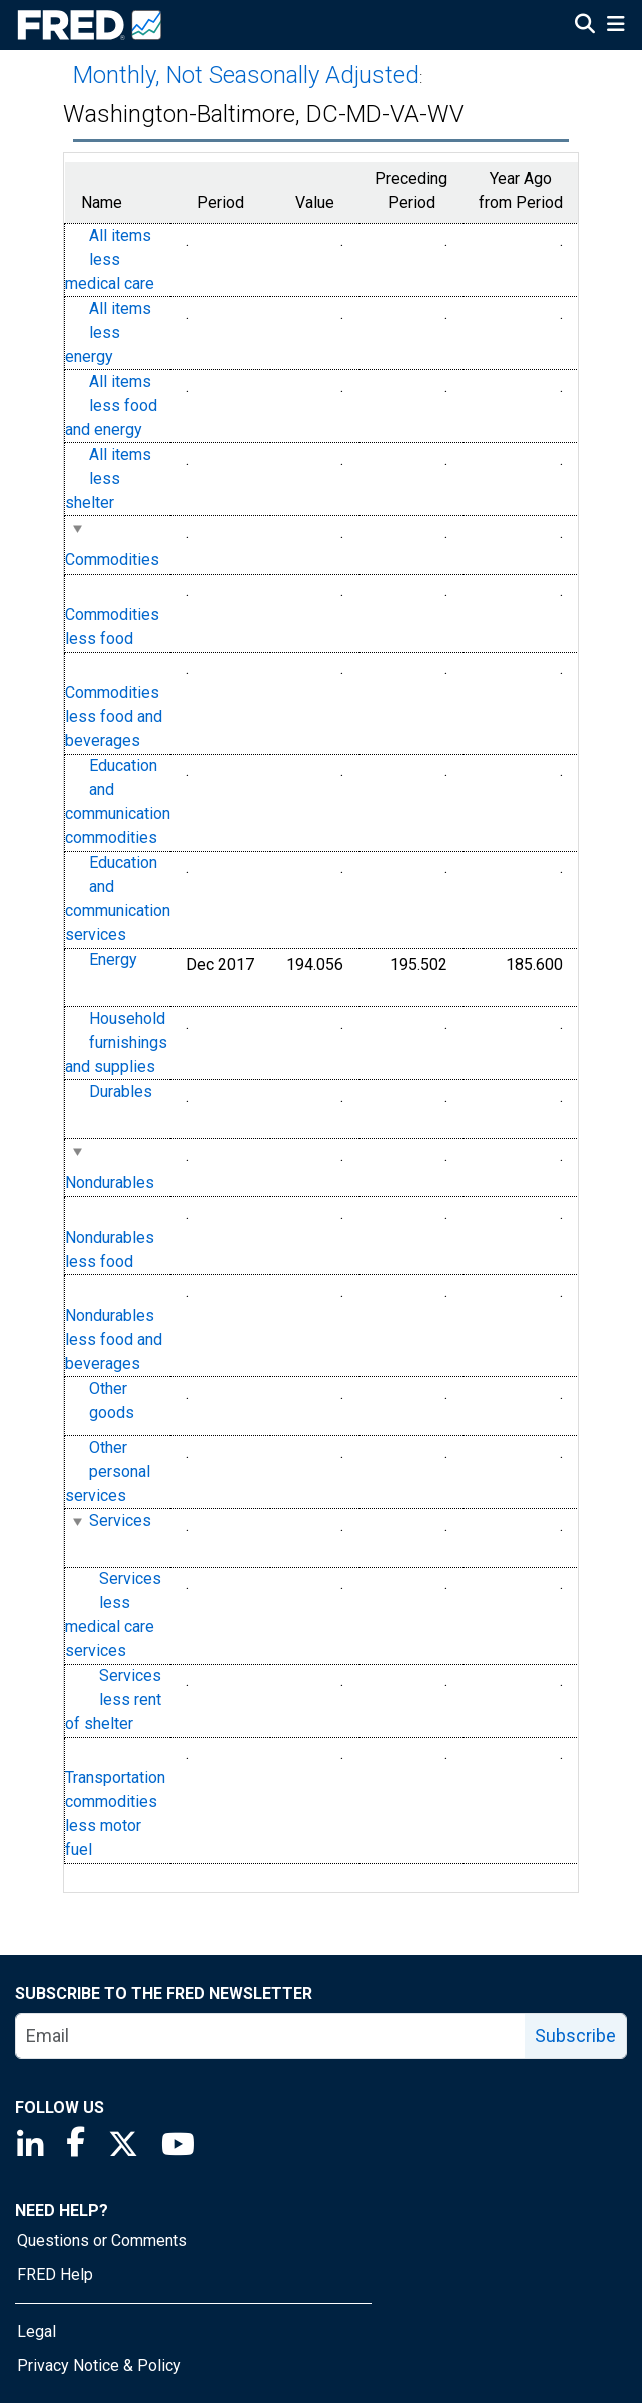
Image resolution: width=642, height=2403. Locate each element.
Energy (113, 960)
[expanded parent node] (76, 528)
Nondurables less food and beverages (113, 1339)
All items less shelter (108, 478)
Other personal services (107, 1471)
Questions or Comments (102, 2240)
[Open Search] (585, 26)
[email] (271, 2036)
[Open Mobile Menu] (615, 26)
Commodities (112, 559)
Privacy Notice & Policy (99, 2365)
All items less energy (108, 332)
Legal (36, 2331)
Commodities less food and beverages (113, 717)
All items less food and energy (111, 405)
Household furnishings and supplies (116, 1042)
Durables (120, 1091)
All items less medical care (109, 259)
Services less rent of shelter (113, 1700)
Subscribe (575, 2035)
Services (120, 1520)
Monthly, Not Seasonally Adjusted (246, 75)
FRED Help (55, 2274)
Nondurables (109, 1182)
